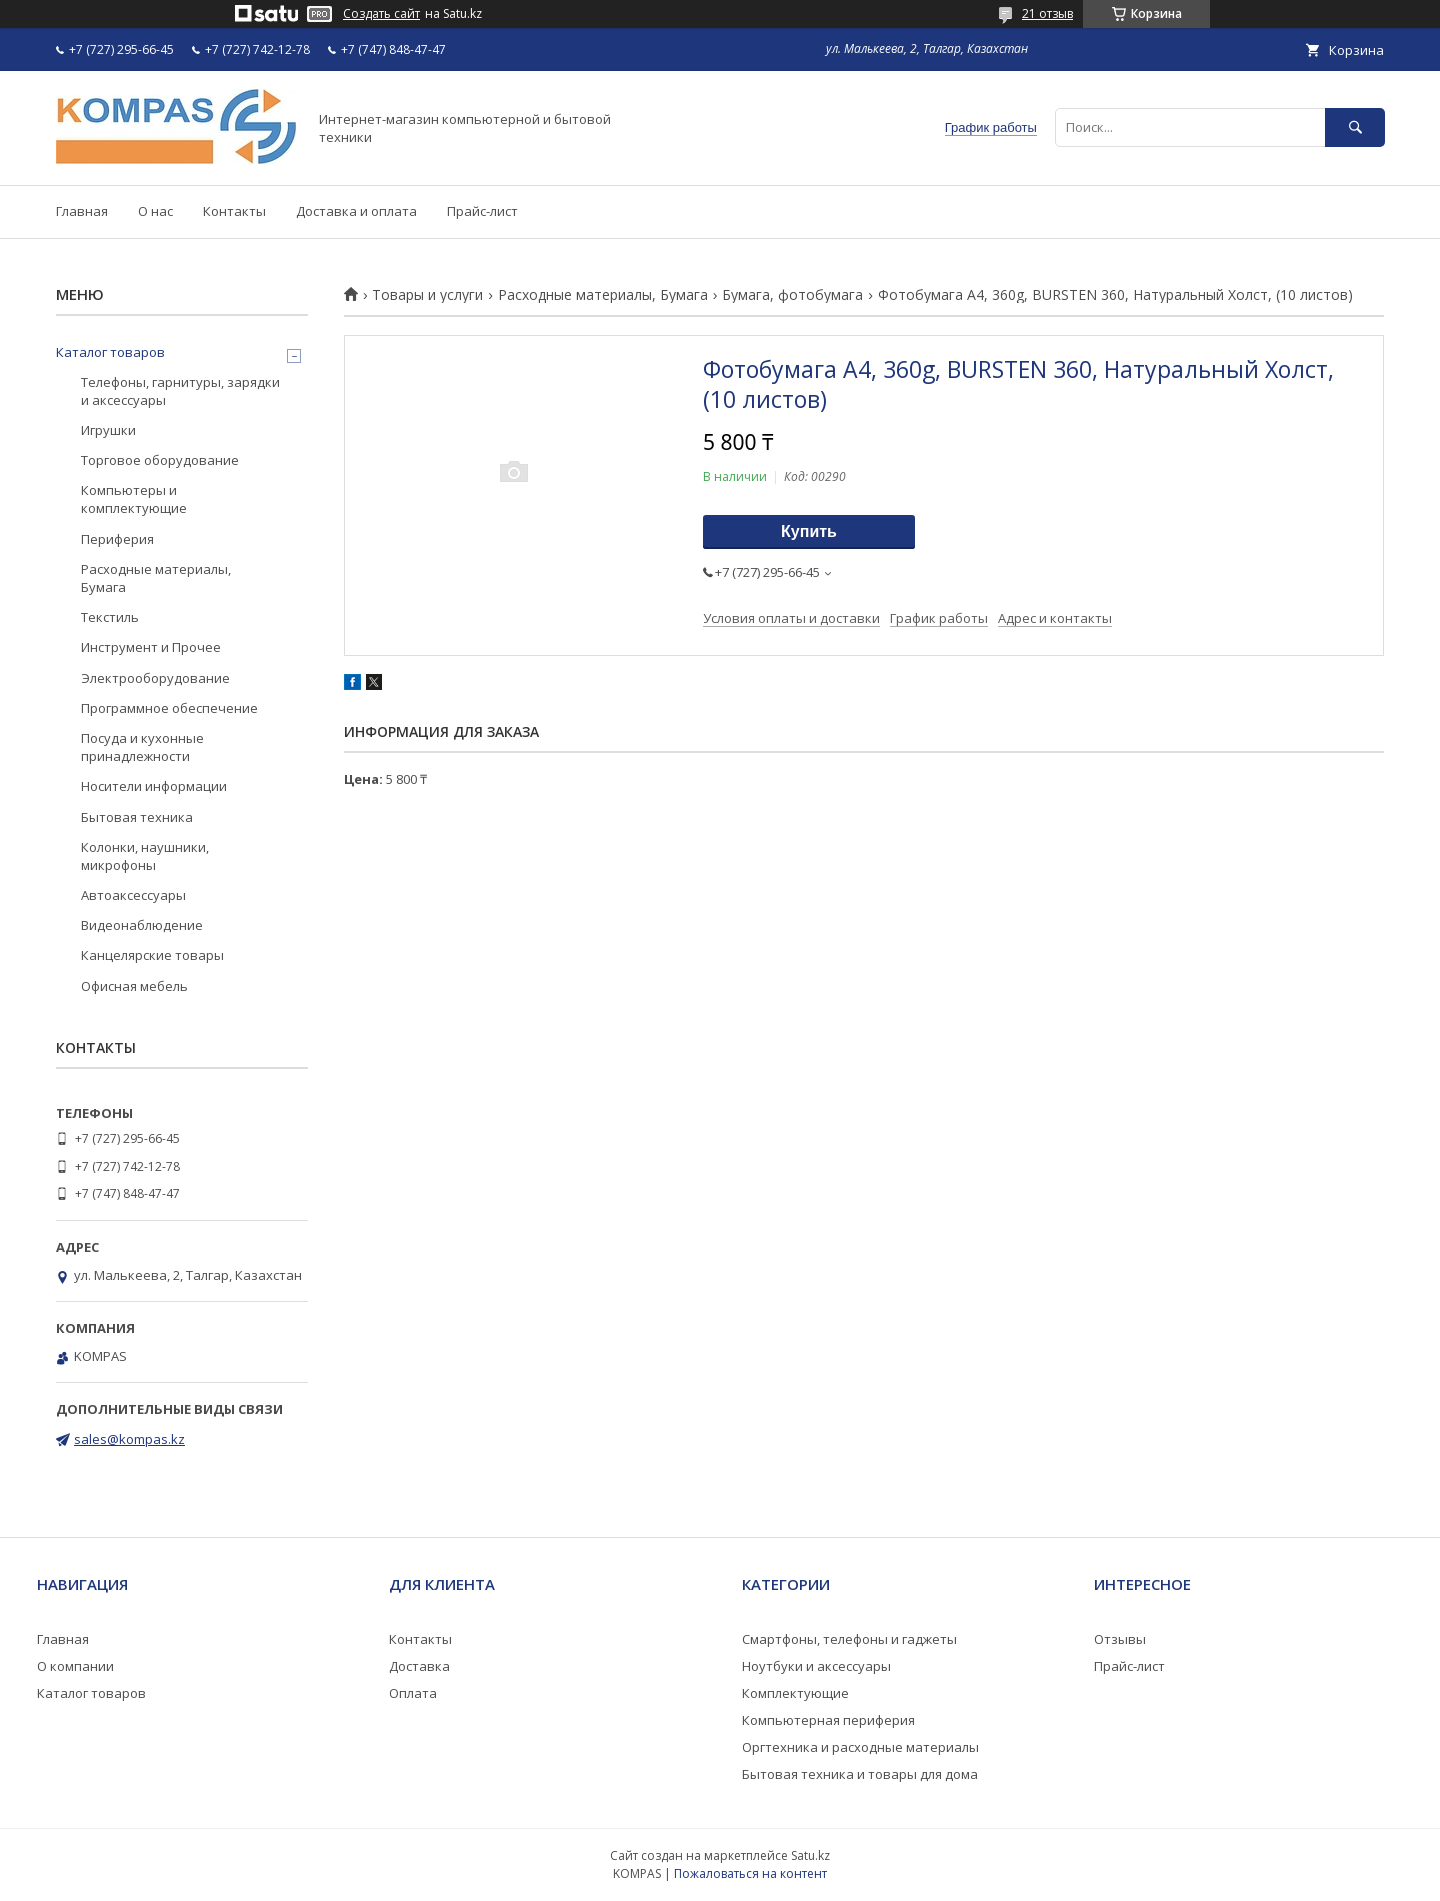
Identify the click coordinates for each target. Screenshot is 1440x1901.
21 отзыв (1047, 13)
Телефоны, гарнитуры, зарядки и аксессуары (180, 391)
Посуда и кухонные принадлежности (142, 747)
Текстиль (110, 617)
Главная (82, 211)
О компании (75, 1666)
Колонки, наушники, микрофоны (145, 856)
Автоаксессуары (133, 895)
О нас (155, 211)
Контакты (234, 211)
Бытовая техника (137, 817)
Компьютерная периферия (828, 1720)
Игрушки (108, 430)
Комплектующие (795, 1693)
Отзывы (1120, 1639)
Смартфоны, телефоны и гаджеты (849, 1639)
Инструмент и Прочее (151, 647)
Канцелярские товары (152, 955)
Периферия (117, 539)
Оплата (413, 1693)
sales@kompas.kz (129, 1439)
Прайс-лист (482, 211)
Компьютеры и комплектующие (134, 499)
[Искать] (1355, 127)
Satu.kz (810, 1855)
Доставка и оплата (356, 211)
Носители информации (154, 786)
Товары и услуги (427, 295)
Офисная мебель (134, 986)
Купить (809, 531)
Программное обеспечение (169, 708)
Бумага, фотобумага (792, 295)
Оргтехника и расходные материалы (860, 1747)
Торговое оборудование (160, 460)
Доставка (419, 1666)
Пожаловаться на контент (750, 1873)
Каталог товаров (110, 352)
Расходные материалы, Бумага (603, 295)
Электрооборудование (155, 678)
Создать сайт (381, 14)
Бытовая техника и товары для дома (860, 1774)
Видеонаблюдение (142, 925)
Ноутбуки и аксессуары (816, 1666)
